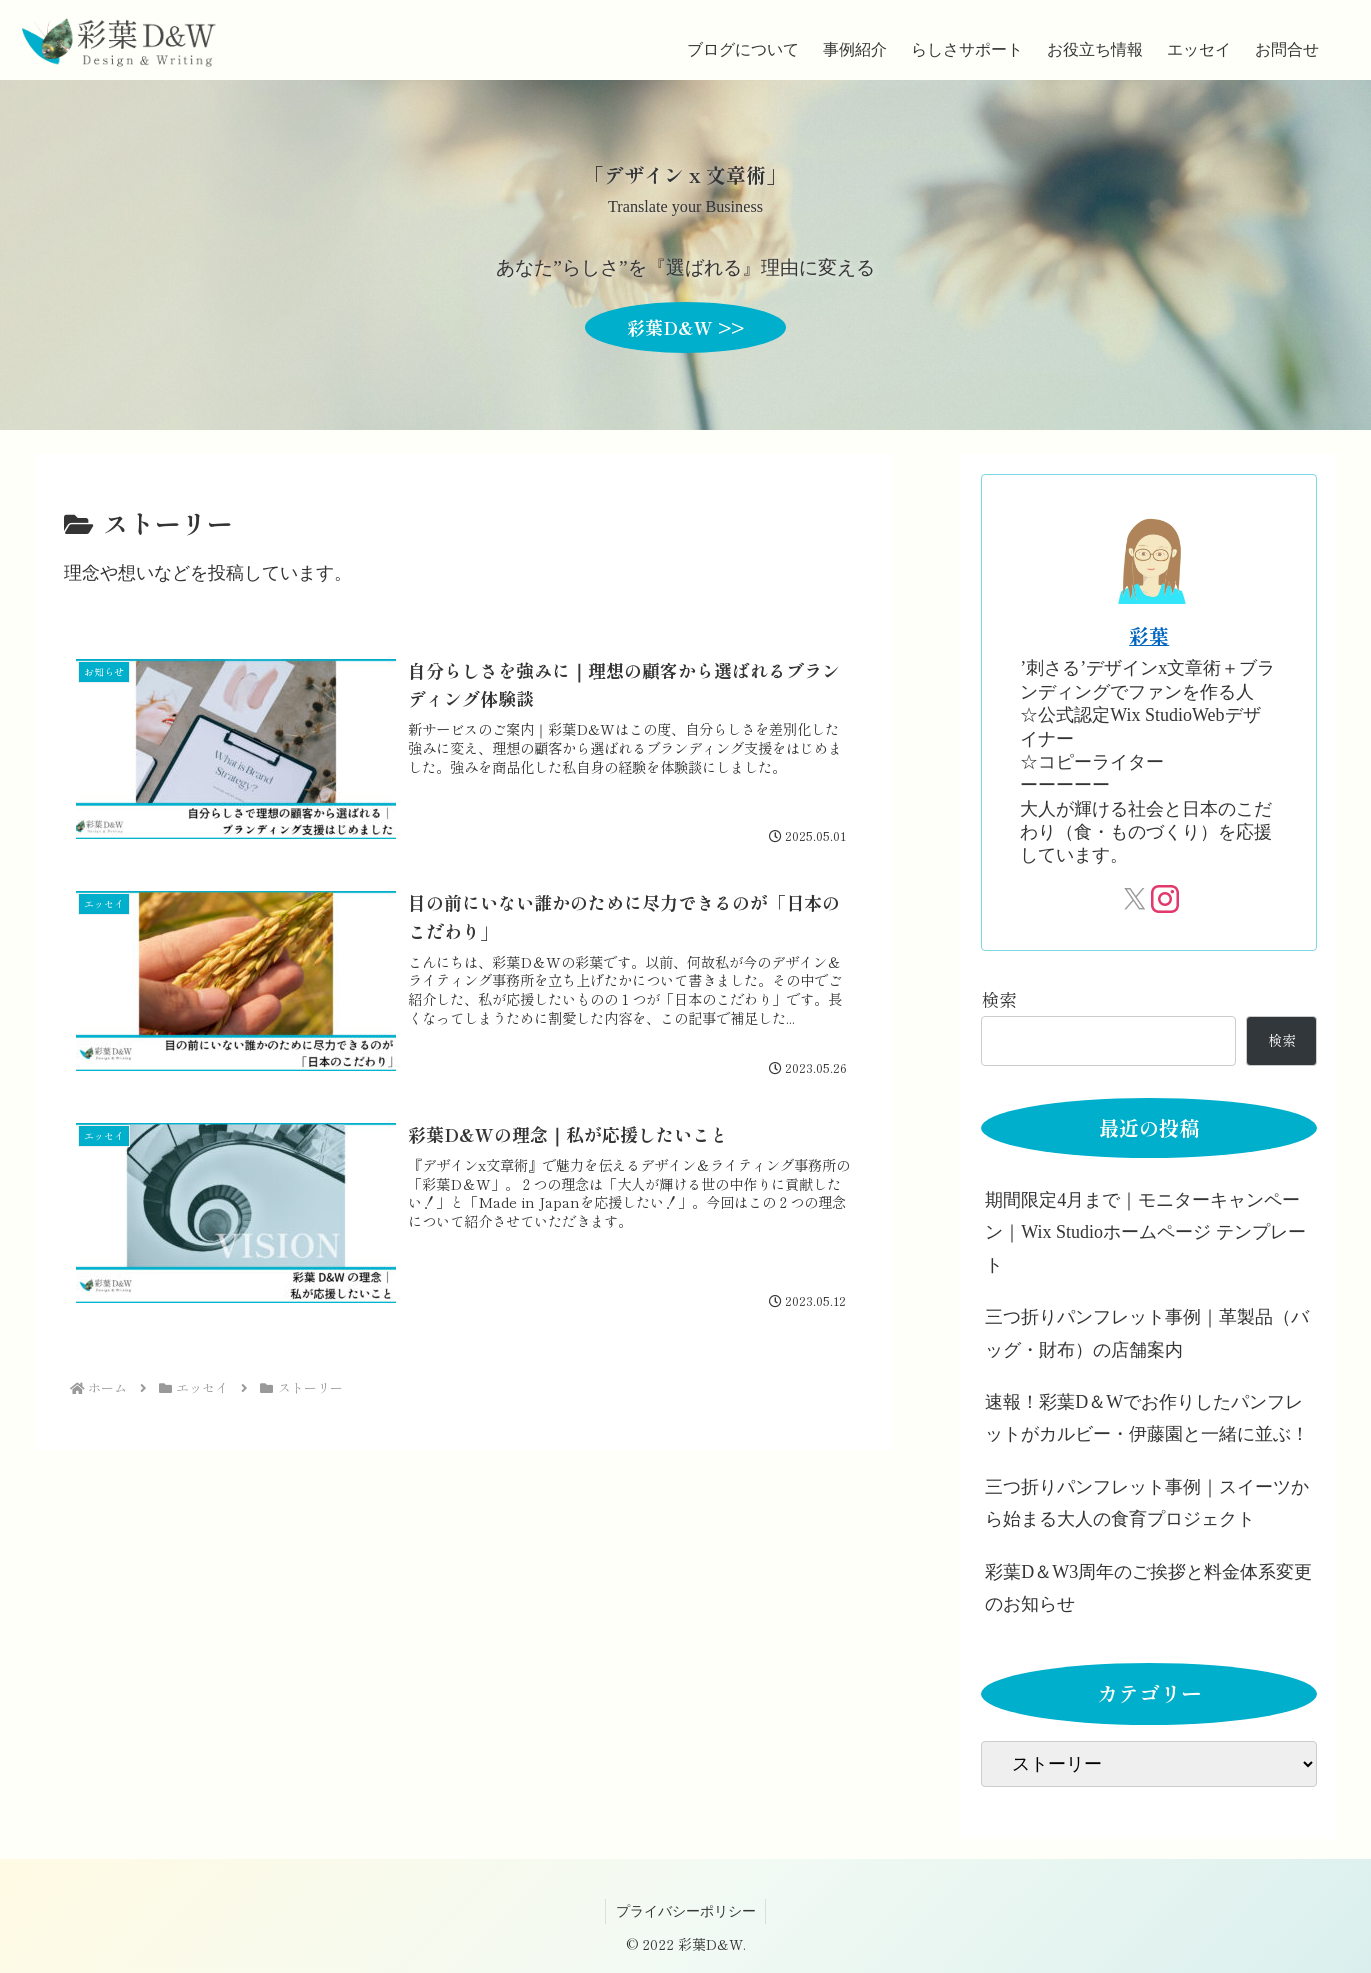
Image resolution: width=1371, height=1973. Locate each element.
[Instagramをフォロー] (1164, 899)
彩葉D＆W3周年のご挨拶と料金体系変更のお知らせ (1148, 1588)
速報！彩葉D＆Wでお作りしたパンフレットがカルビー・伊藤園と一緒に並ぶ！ (1147, 1418)
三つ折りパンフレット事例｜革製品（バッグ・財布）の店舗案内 (1147, 1333)
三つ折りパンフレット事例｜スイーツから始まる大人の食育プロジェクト (1147, 1503)
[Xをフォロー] (1135, 899)
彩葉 (1149, 635)
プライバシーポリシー (686, 1911)
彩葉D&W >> (685, 327)
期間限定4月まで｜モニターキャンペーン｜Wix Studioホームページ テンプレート (1145, 1232)
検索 (999, 999)
